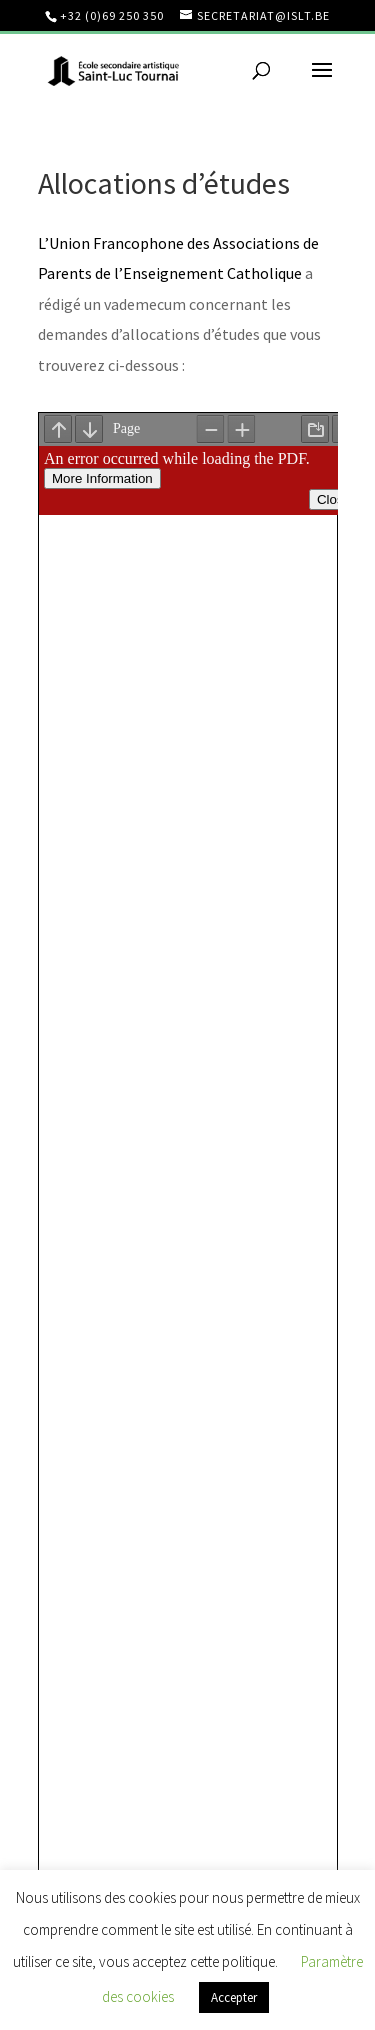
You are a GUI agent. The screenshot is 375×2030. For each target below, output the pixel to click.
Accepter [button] (234, 1997)
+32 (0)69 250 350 (112, 15)
